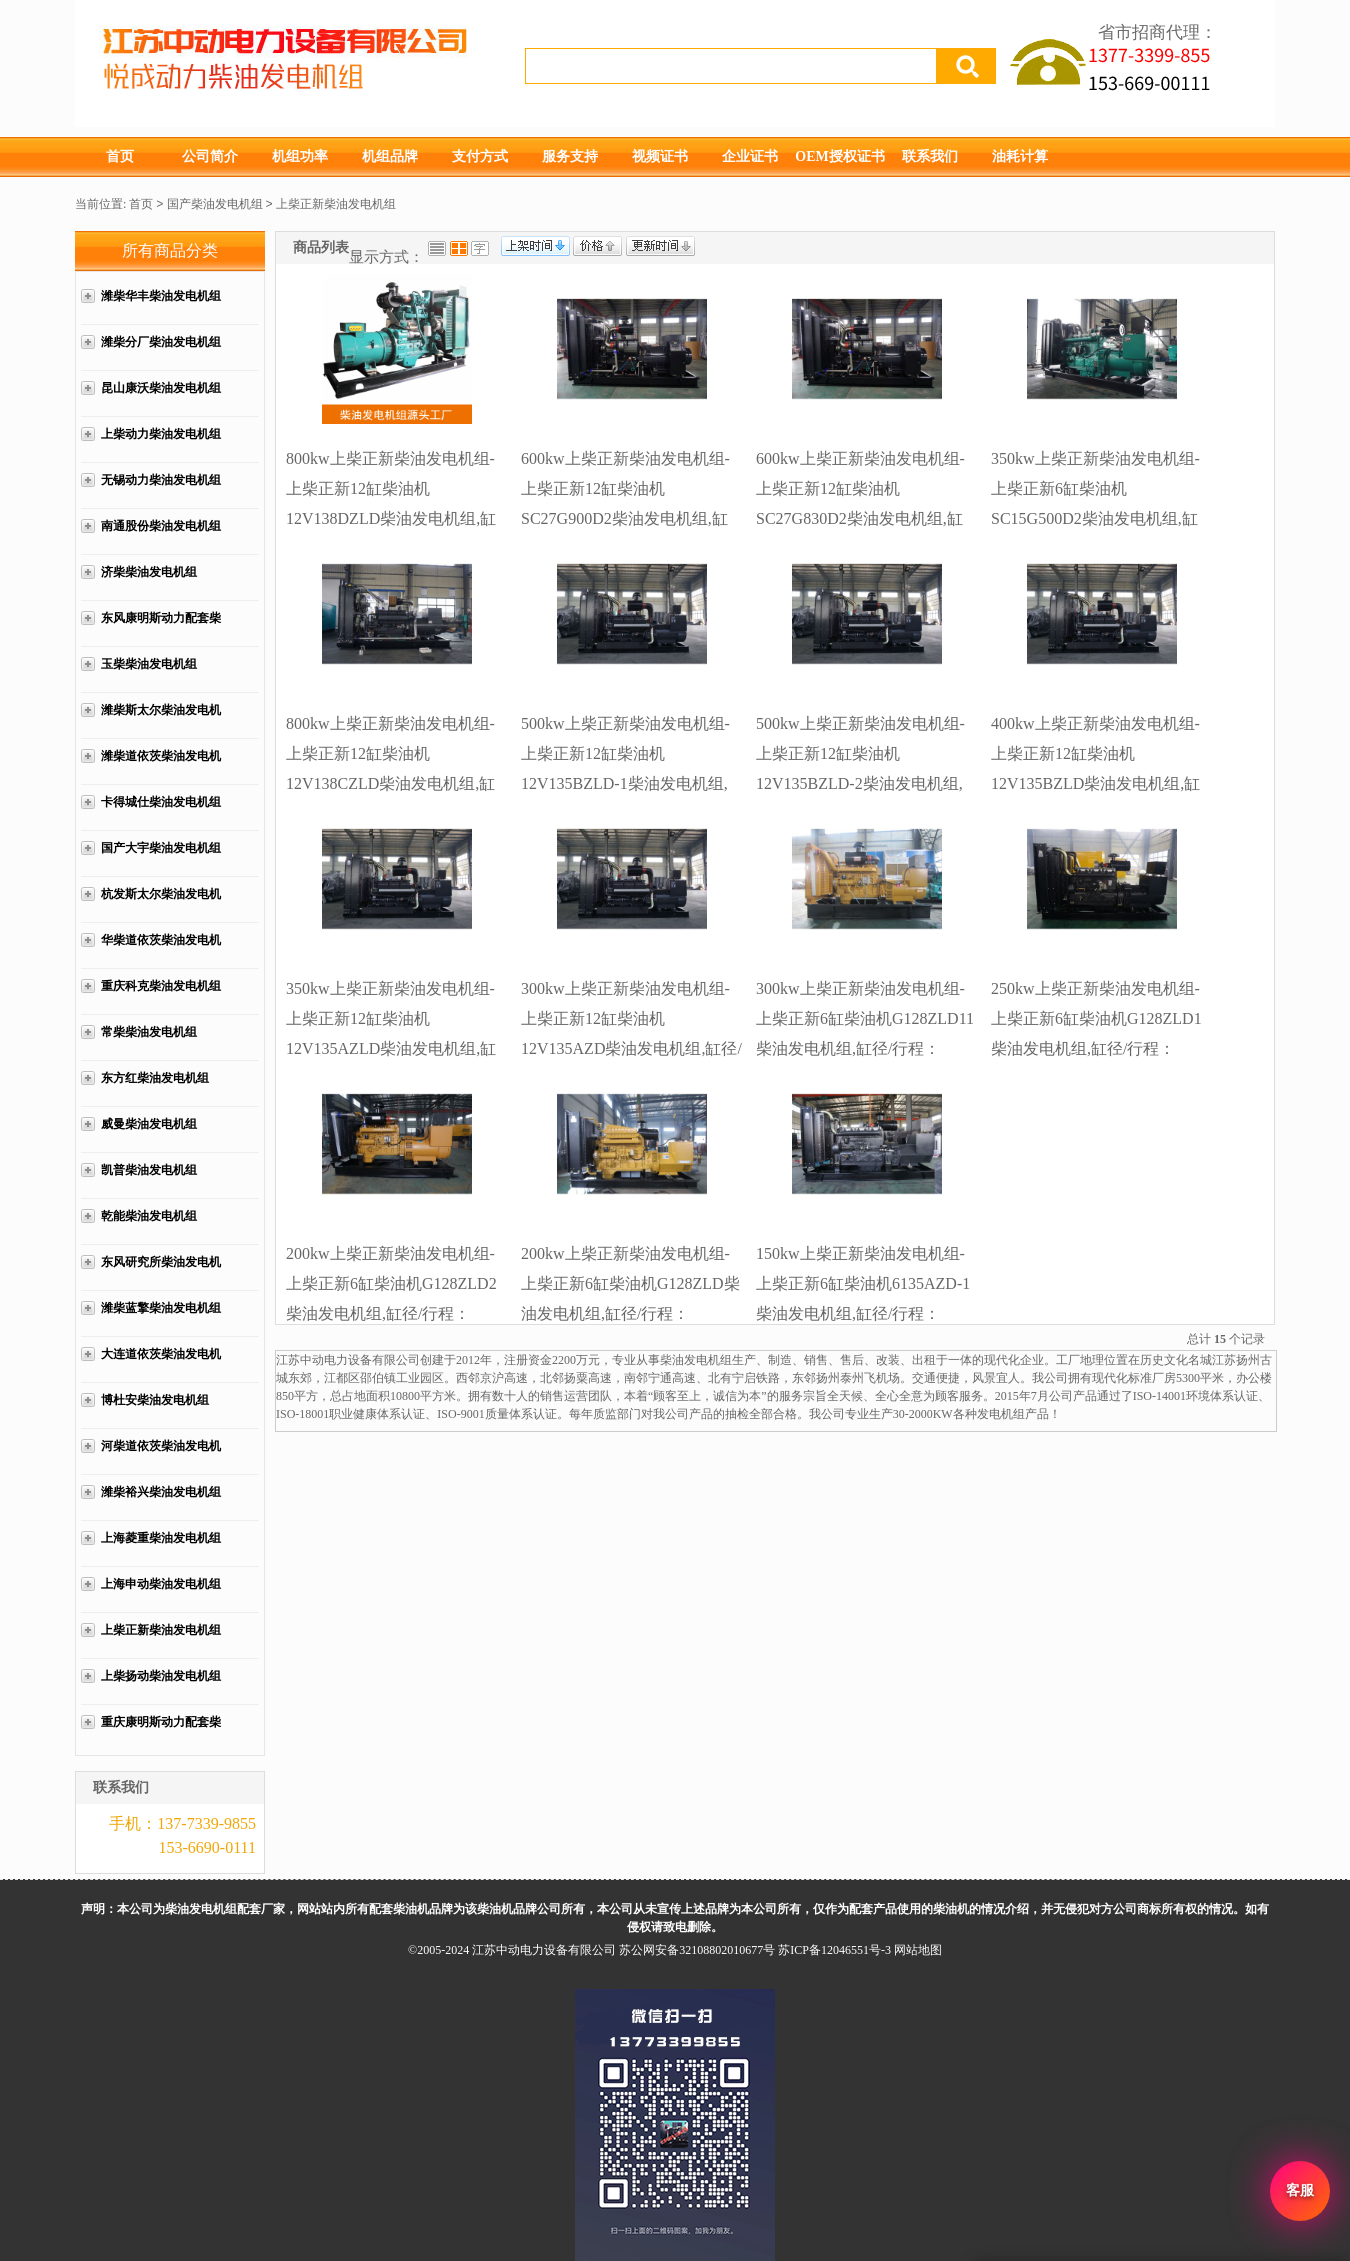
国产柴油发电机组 (215, 204)
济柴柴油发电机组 (149, 572)
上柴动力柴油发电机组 (161, 434)
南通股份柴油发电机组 (161, 526)
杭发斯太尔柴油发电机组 (161, 904)
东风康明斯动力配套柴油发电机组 (161, 628)
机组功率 (300, 156)
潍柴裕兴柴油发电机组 (161, 1492)
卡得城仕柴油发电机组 (161, 802)
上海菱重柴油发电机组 (161, 1538)
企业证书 (750, 156)
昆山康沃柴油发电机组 (161, 388)
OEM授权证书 (839, 156)
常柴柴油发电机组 (149, 1032)
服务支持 (570, 156)
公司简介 (210, 156)
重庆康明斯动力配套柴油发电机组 (161, 1732)
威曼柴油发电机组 (149, 1124)
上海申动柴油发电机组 (161, 1584)
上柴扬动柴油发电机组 (161, 1676)
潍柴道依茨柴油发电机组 (161, 766)
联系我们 (930, 156)
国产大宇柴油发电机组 (161, 848)
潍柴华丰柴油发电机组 (161, 296)
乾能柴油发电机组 (149, 1216)
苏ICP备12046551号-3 (834, 1950)
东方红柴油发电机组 (155, 1078)
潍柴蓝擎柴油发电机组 (161, 1308)
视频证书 (660, 156)
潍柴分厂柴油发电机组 (161, 342)
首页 (120, 156)
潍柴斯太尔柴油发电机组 (161, 720)
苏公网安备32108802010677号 (697, 1950)
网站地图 (918, 1950)
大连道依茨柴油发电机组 (161, 1364)
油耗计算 (1020, 156)
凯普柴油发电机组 (149, 1170)
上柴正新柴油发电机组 (336, 204)
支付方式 (480, 156)
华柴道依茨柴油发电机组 (161, 950)
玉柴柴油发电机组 (149, 664)
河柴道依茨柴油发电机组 (161, 1456)
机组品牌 (390, 156)
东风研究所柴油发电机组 (161, 1272)
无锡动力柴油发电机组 (161, 480)
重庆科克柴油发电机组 (161, 986)
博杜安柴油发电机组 (155, 1400)
